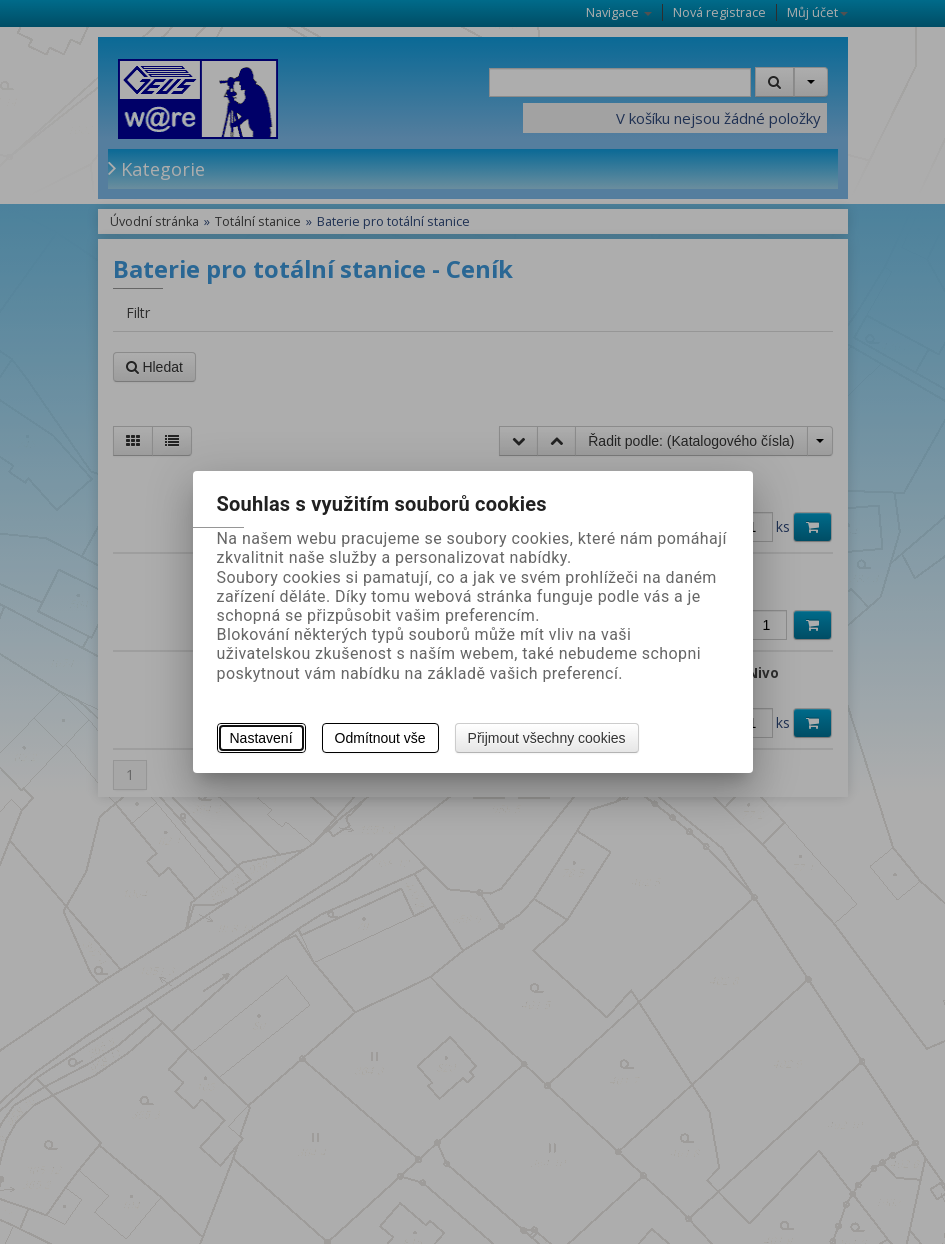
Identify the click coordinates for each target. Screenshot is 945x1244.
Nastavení (261, 738)
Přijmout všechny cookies (547, 738)
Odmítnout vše (380, 738)
